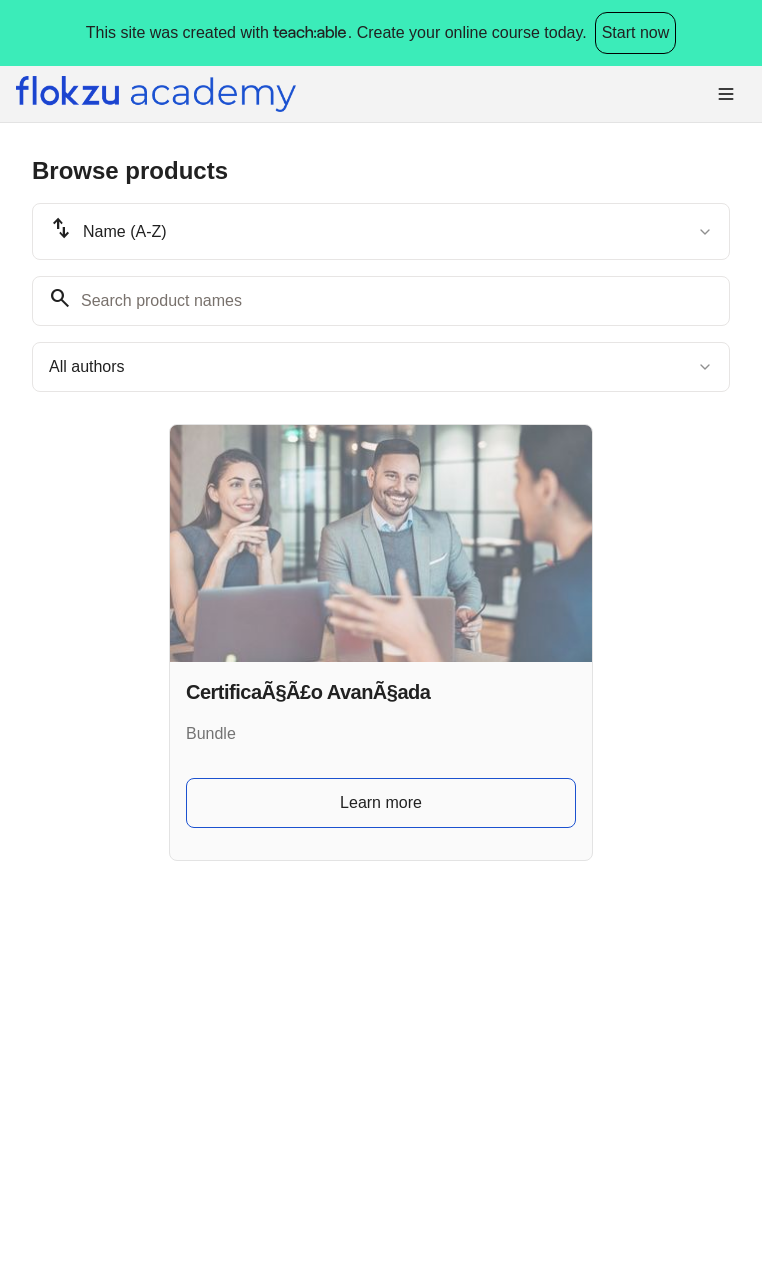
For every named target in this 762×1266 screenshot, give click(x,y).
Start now (636, 32)
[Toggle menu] (726, 94)
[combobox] (381, 231)
